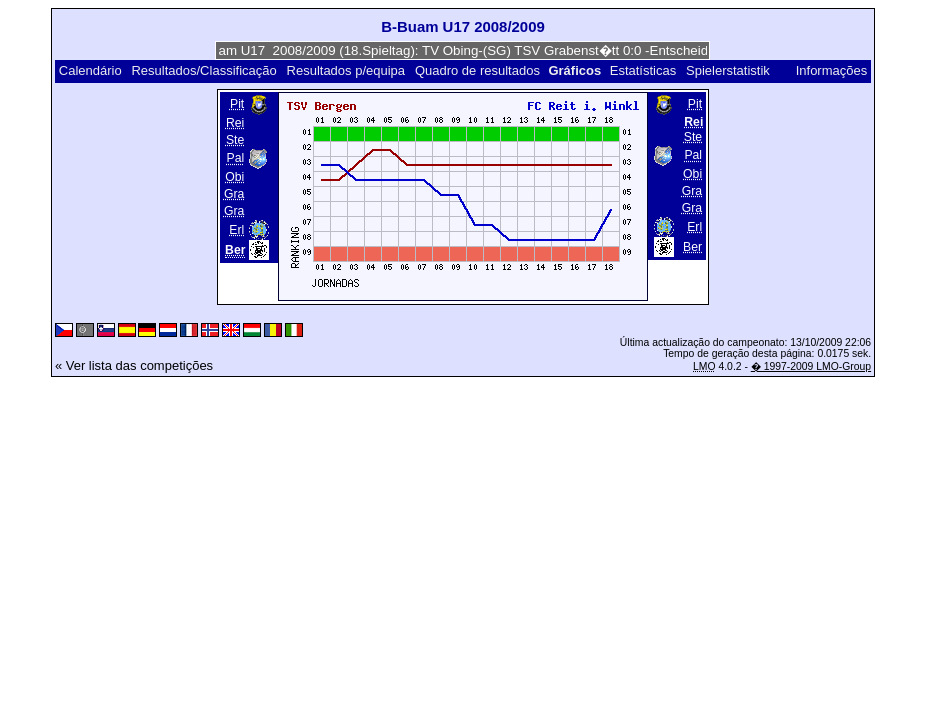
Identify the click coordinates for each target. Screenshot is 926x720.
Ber (692, 247)
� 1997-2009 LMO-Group (811, 366)
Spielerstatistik (729, 70)
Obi (234, 177)
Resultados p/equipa (346, 70)
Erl (236, 230)
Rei (235, 123)
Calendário (90, 70)
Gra (234, 194)
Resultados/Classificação (203, 70)
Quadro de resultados (477, 70)
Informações (832, 70)
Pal (236, 159)
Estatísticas (643, 70)
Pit (237, 104)
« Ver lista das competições (134, 365)
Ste (235, 140)
